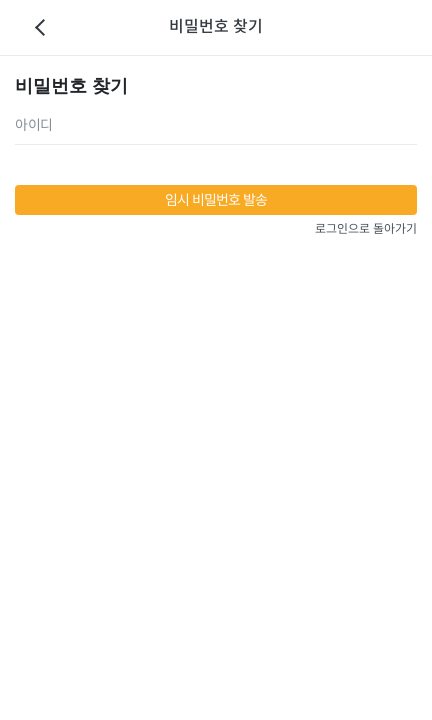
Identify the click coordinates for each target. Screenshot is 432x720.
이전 (40, 28)
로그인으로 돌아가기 (366, 228)
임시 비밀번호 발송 (216, 200)
